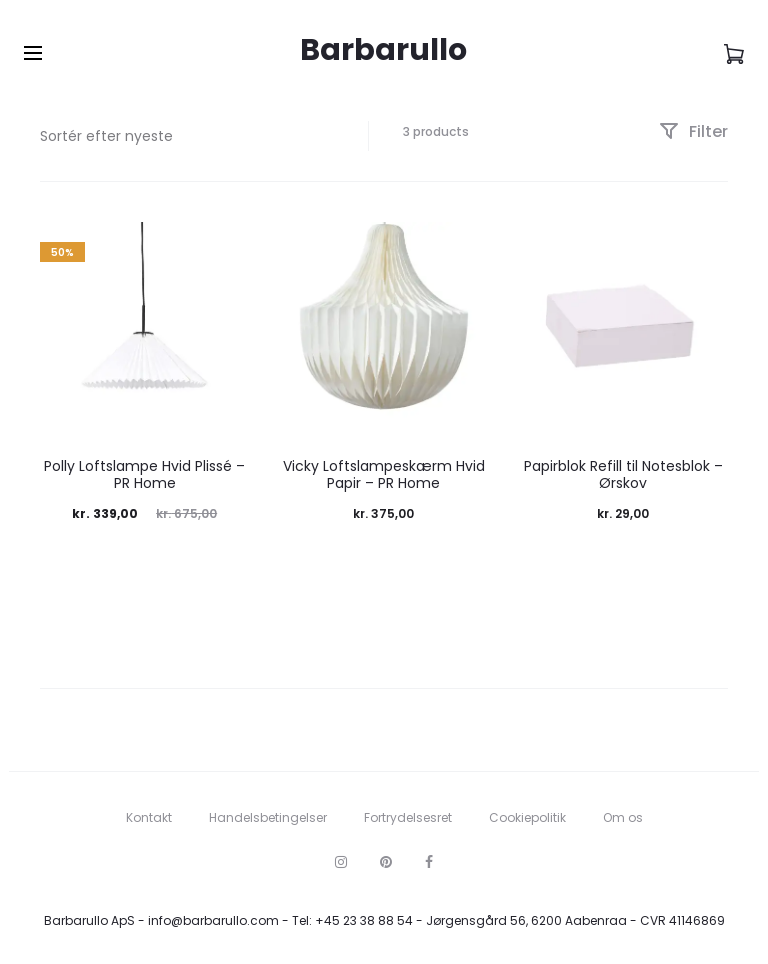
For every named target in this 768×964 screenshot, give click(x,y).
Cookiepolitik (527, 817)
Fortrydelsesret (408, 817)
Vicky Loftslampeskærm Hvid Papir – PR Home (384, 474)
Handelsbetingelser (268, 817)
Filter (693, 131)
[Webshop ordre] (189, 136)
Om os (623, 817)
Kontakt (149, 817)
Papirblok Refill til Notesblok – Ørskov (623, 474)
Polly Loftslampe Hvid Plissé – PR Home (144, 474)
